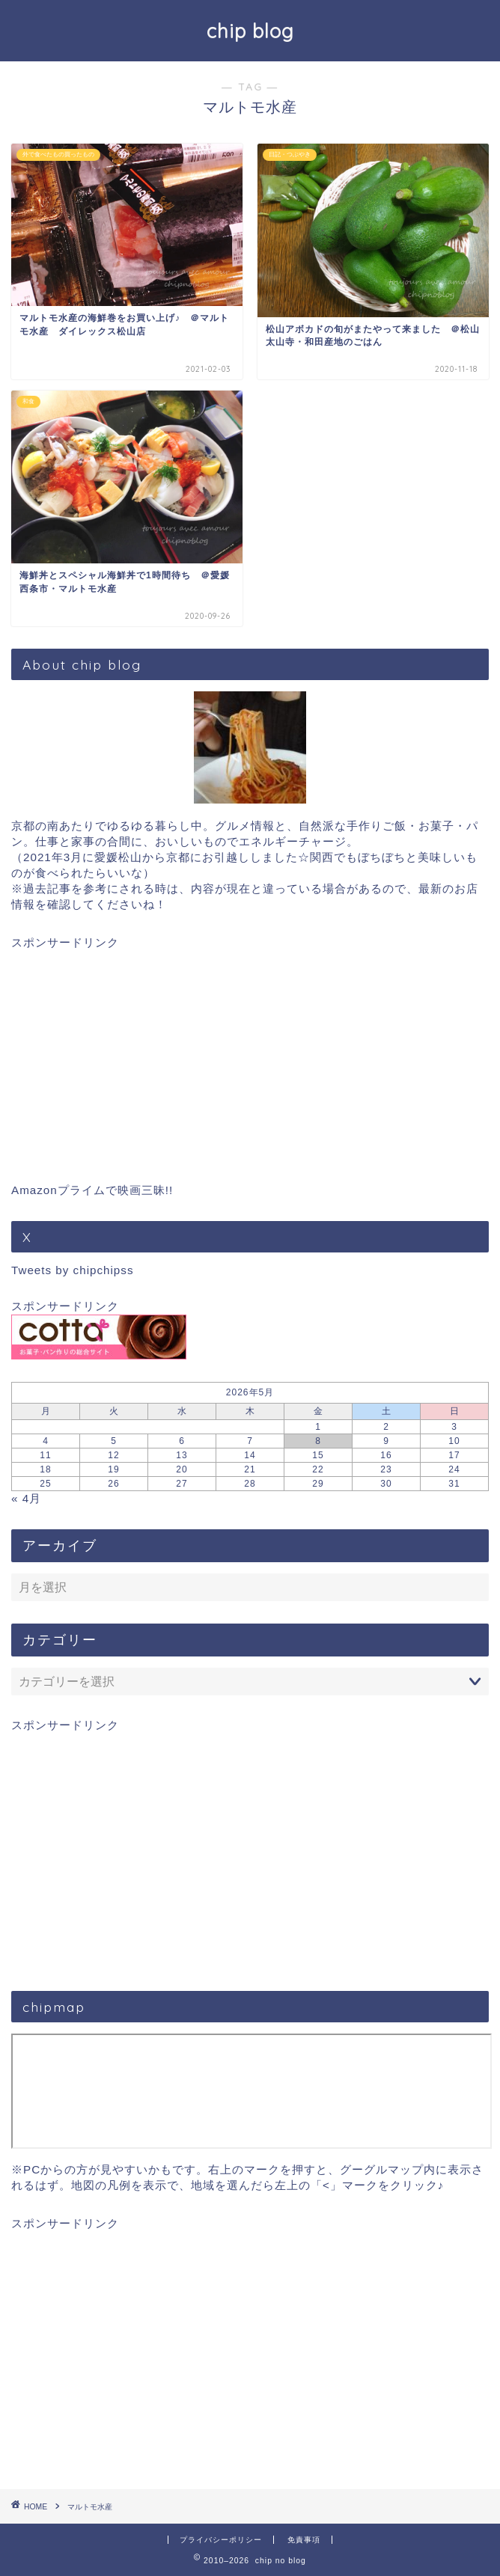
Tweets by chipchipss (72, 1270)
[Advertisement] (250, 1055)
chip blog (250, 31)
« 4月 (26, 1498)
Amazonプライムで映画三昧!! (92, 1190)
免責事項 (303, 2540)
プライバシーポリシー (221, 2540)
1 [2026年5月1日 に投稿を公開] (318, 1427)
